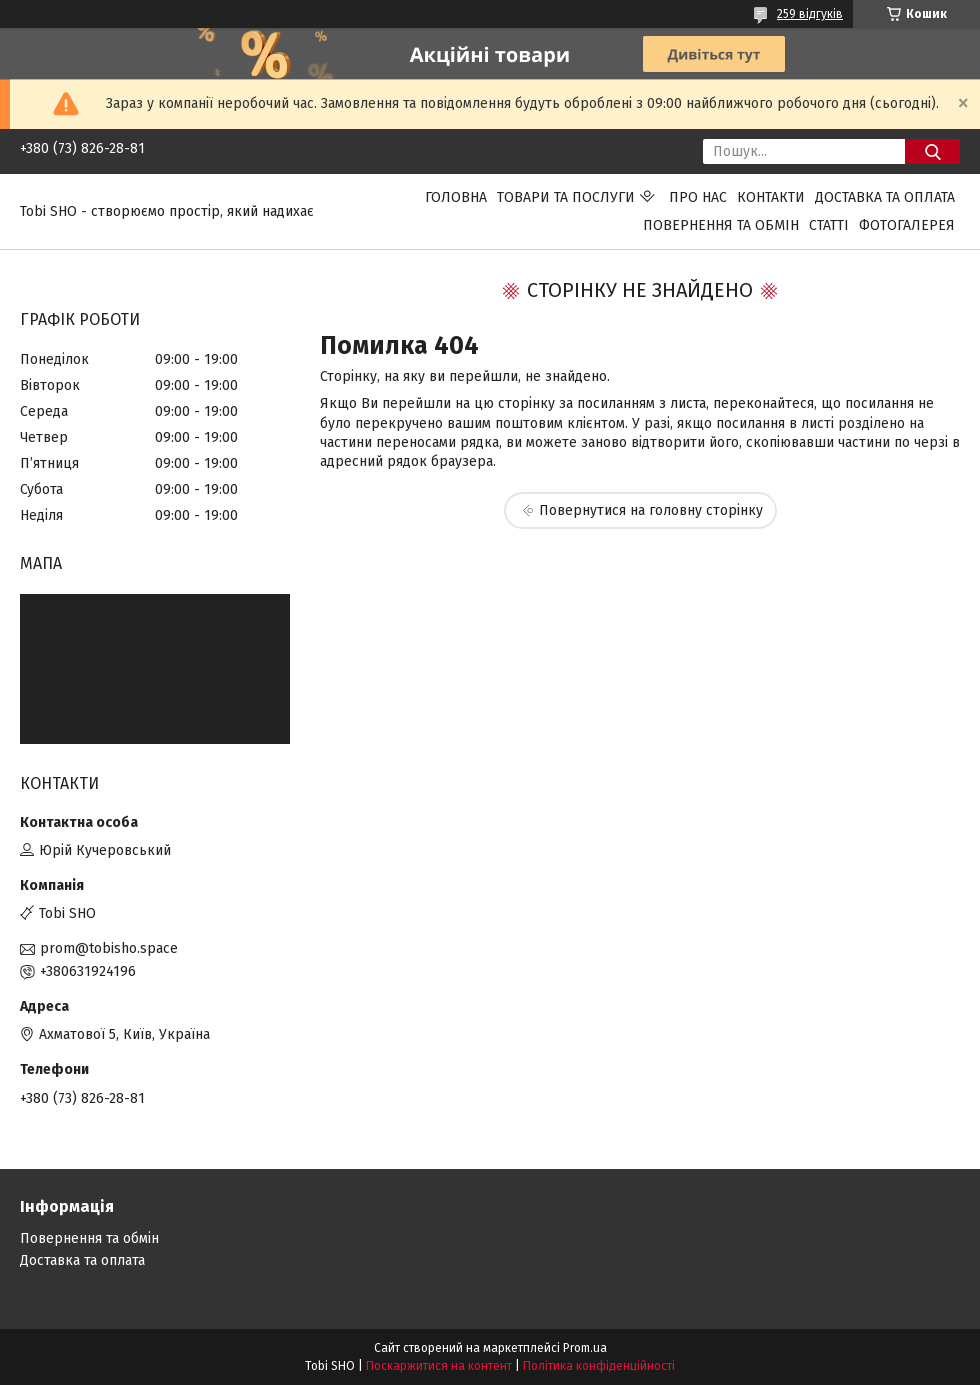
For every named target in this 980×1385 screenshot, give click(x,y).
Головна (456, 197)
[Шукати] (932, 151)
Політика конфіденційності (599, 1366)
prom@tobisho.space (109, 948)
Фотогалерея (907, 225)
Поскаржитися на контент (439, 1366)
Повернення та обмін (721, 225)
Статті (829, 225)
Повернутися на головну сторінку (651, 510)
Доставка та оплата (885, 197)
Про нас (698, 197)
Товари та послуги (566, 197)
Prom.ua (585, 1348)
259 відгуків (810, 14)
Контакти (771, 197)
